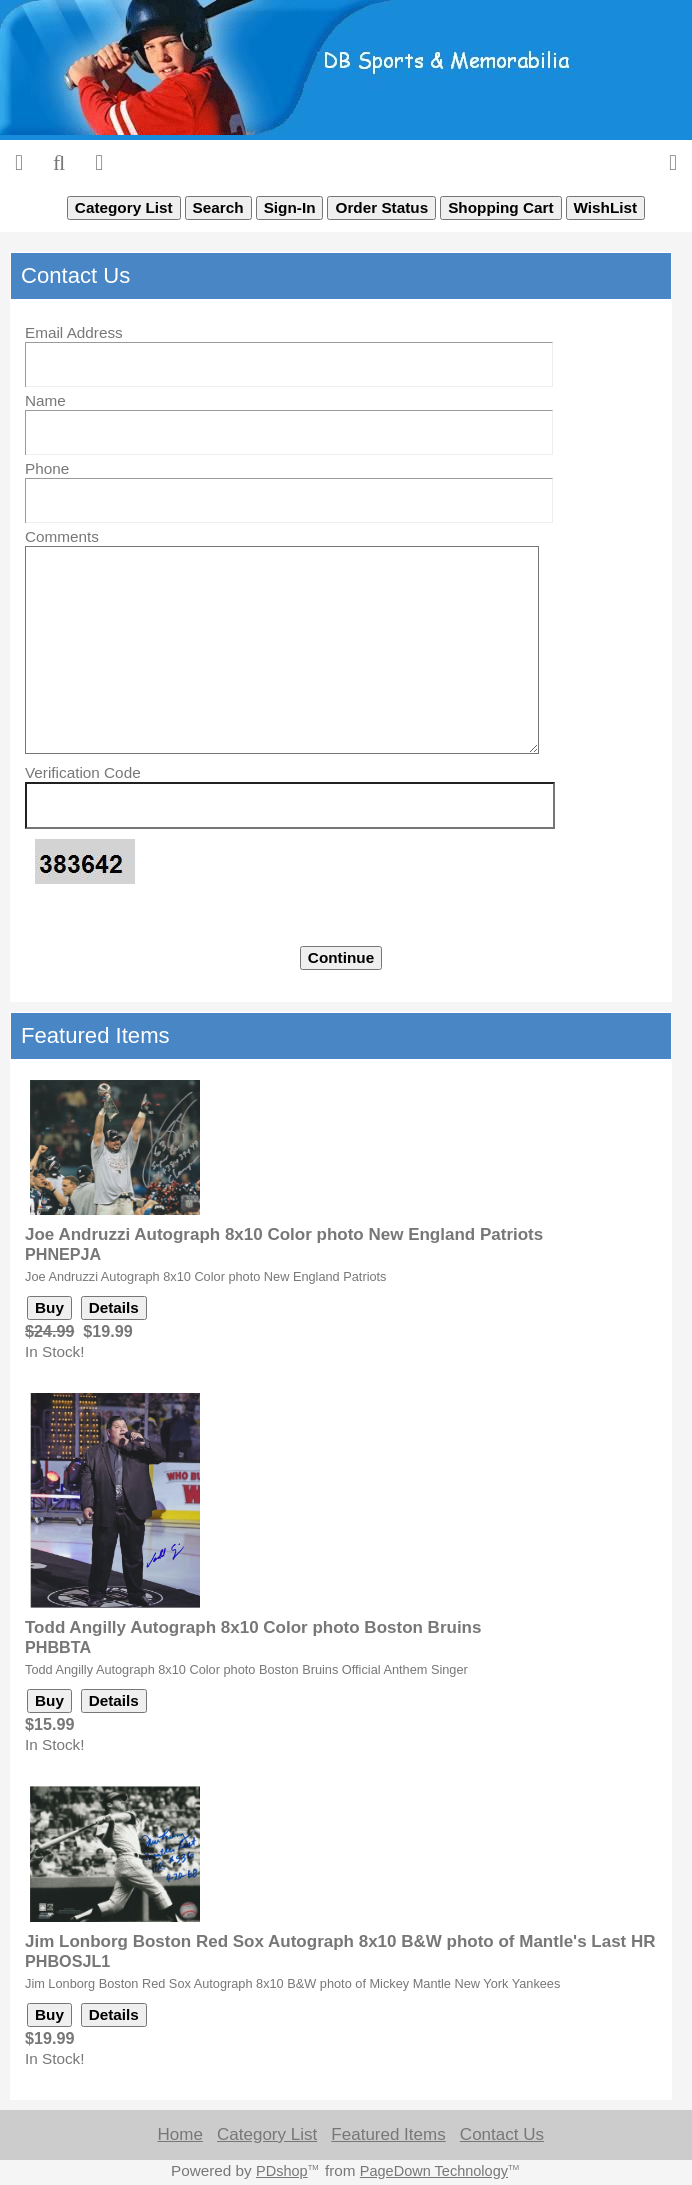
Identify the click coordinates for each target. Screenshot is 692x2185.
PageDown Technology (434, 2171)
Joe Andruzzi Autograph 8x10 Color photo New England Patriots (284, 1234)
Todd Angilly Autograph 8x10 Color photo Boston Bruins (253, 1627)
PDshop (282, 2171)
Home (179, 2134)
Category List (267, 2134)
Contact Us (502, 2134)
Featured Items (388, 2134)
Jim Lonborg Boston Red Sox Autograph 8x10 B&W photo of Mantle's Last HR (340, 1941)
